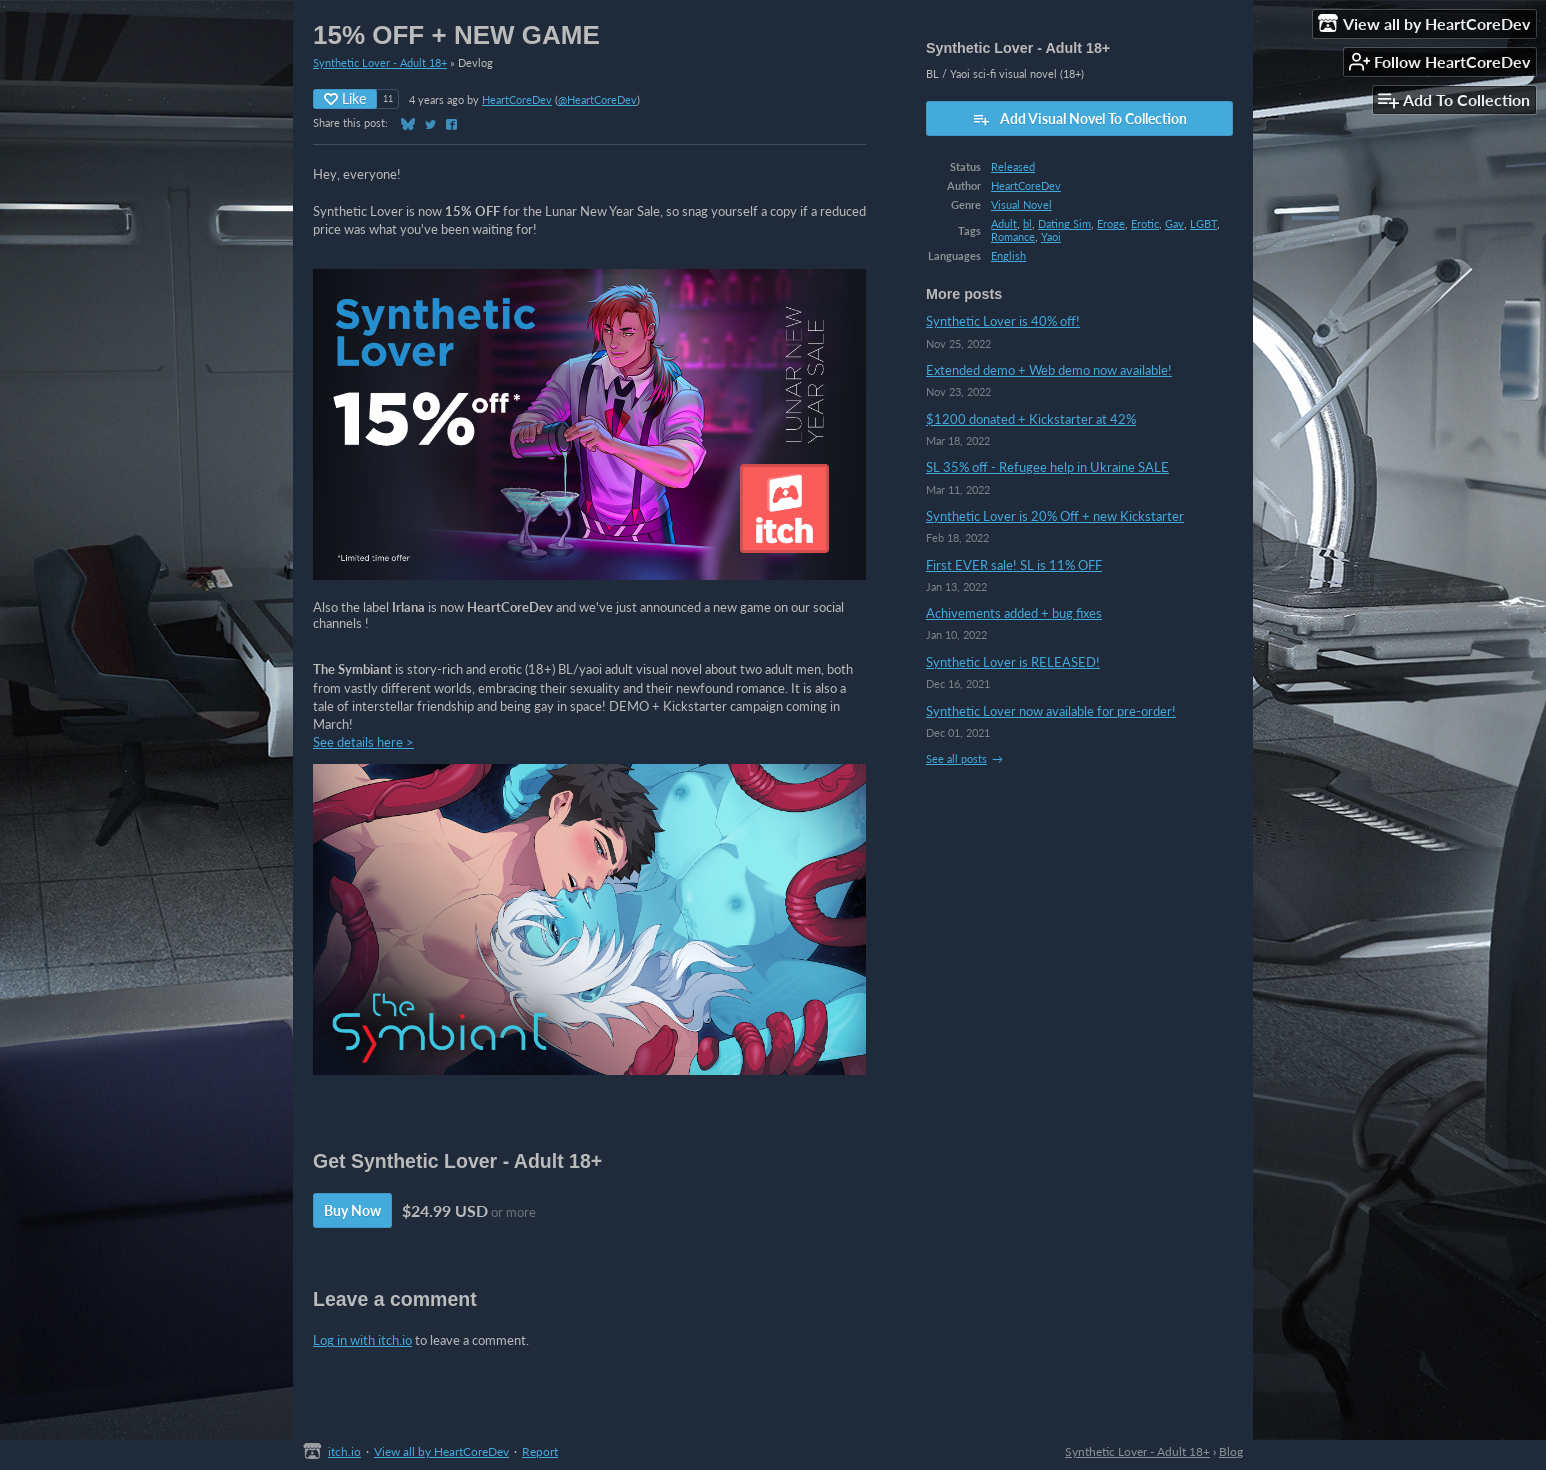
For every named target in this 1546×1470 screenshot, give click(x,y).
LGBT (1203, 223)
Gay (1174, 223)
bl (1027, 223)
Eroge (1111, 223)
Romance (1013, 236)
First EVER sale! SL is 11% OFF (1014, 565)
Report (540, 1451)
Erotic (1145, 223)
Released (1013, 166)
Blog (1231, 1451)
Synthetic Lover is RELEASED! (1013, 662)
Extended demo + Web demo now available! (1049, 370)
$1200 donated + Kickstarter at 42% (1031, 419)
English (1008, 255)
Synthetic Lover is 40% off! (1003, 321)
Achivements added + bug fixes (1014, 613)
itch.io (344, 1451)
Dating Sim (1064, 223)
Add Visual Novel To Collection (1079, 119)
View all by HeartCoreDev (441, 1451)
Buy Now (352, 1210)
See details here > (363, 742)
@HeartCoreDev (597, 99)
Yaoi (1051, 236)
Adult (1004, 223)
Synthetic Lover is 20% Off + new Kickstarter (1055, 516)
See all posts (956, 758)
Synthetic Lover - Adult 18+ (380, 62)
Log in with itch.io (362, 1340)
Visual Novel (1021, 204)
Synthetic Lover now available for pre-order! (1051, 711)
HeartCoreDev (517, 99)
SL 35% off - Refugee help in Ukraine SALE (1047, 467)
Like (345, 98)
